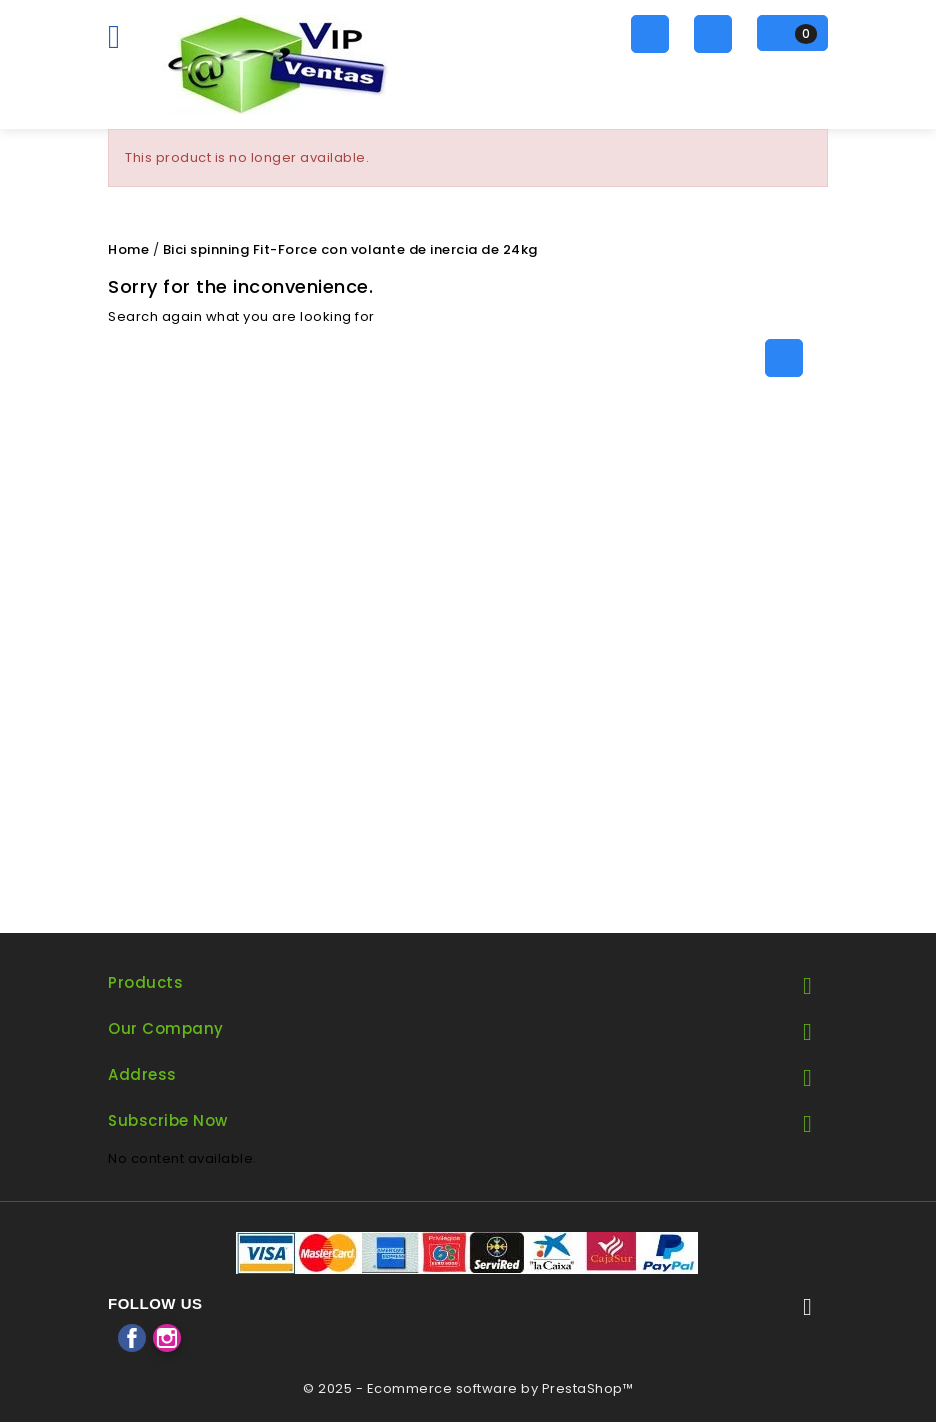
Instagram (167, 1338)
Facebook (132, 1338)
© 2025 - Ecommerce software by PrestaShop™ (468, 1388)
